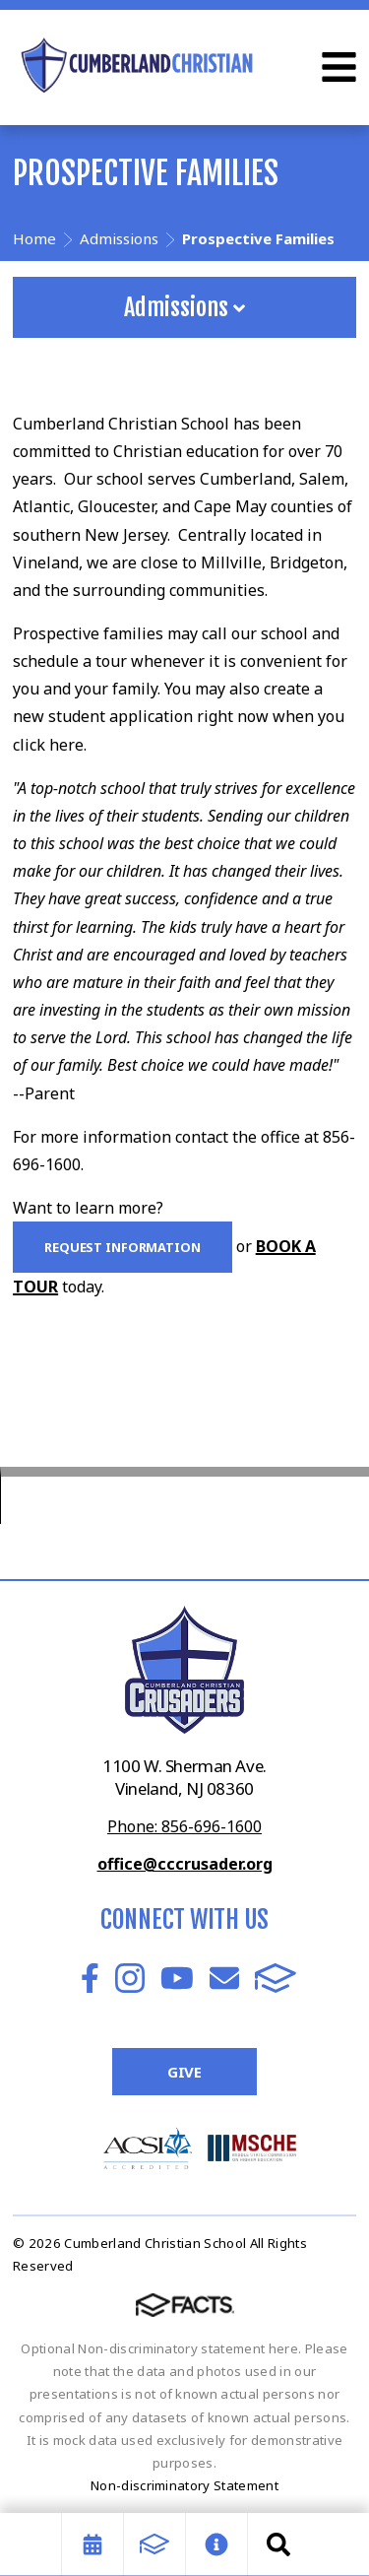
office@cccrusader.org (185, 1864)
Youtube (177, 1978)
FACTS (275, 1978)
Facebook (90, 1978)
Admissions (184, 307)
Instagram (130, 1978)
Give (184, 2071)
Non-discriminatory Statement (184, 2485)
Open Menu (339, 67)
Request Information (122, 1247)
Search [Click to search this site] (278, 2544)
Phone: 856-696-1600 (184, 1826)
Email (224, 1978)
